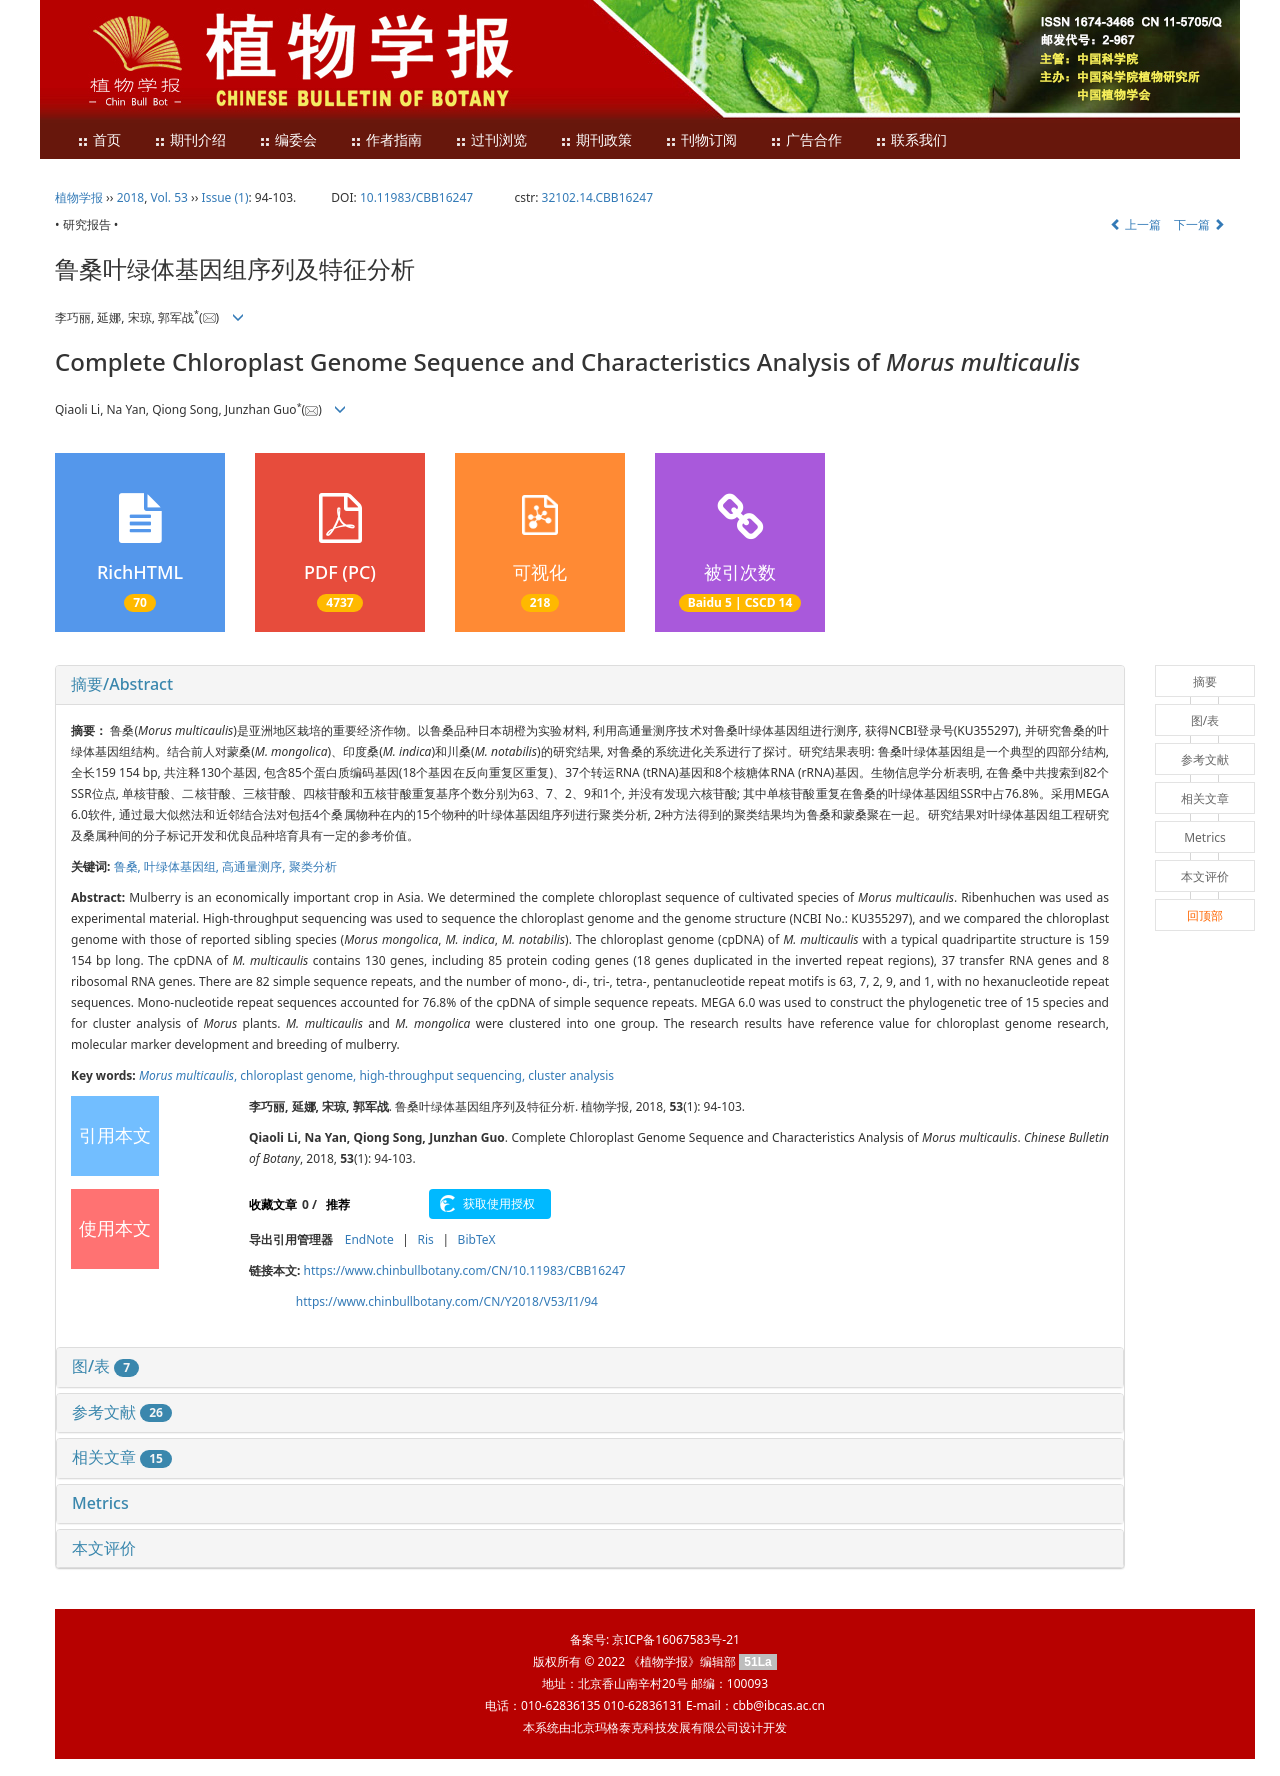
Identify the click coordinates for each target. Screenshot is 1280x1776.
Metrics (100, 1503)
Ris (425, 1239)
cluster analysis (571, 1075)
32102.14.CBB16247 (597, 197)
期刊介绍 (190, 140)
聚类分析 (313, 866)
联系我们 (911, 140)
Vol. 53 (169, 197)
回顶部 (1205, 915)
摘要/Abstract (122, 684)
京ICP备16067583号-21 (675, 1639)
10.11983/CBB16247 (416, 197)
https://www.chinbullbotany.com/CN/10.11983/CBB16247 (465, 1270)
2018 (130, 197)
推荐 (338, 1204)
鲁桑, (129, 866)
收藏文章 (273, 1204)
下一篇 (1199, 224)
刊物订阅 (701, 140)
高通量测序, (255, 866)
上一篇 (1135, 224)
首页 (99, 140)
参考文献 (122, 1412)
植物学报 (79, 197)
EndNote (369, 1239)
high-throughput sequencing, (443, 1075)
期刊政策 (596, 140)
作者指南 (386, 140)
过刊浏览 (491, 140)
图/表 (105, 1366)
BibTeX (477, 1239)
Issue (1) (225, 197)
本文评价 (104, 1548)
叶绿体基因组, (183, 866)
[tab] (590, 685)
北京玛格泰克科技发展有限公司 (655, 1727)
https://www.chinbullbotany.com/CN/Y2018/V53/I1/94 (447, 1301)
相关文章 (122, 1457)
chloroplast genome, (299, 1075)
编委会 (288, 140)
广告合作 (806, 140)
